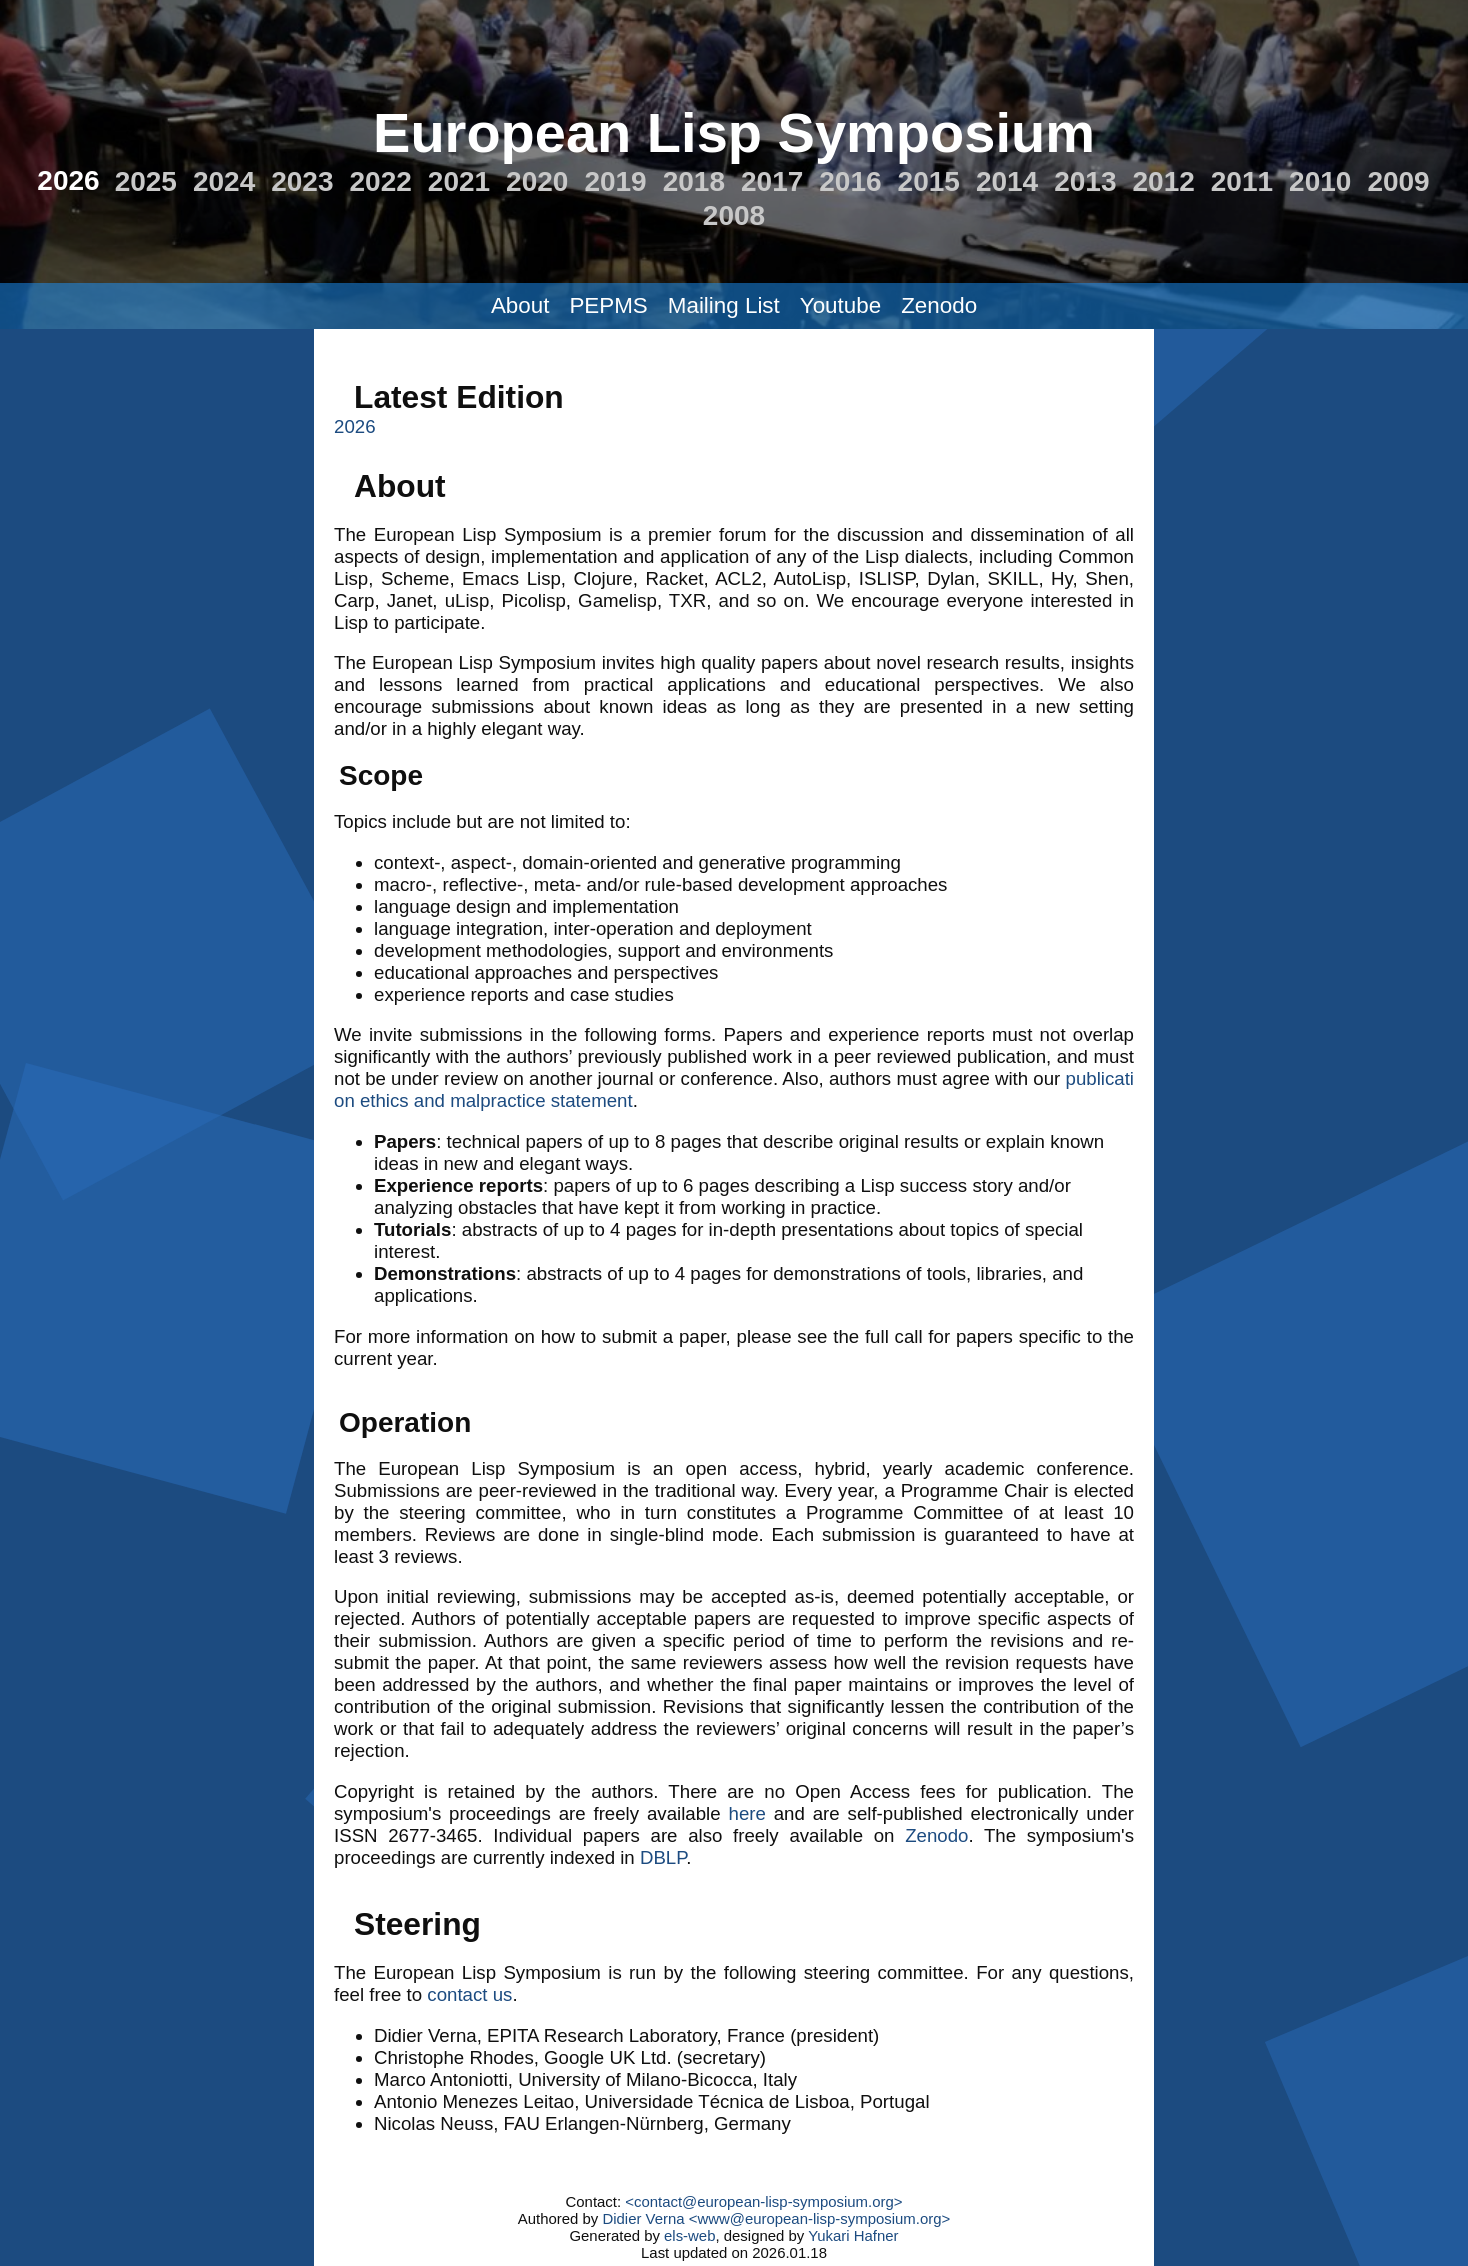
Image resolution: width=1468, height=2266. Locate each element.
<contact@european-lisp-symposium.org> (763, 2201)
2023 (302, 181)
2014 (1007, 181)
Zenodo (939, 305)
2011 (1242, 181)
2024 (224, 181)
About (520, 305)
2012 (1163, 181)
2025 (146, 181)
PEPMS (608, 305)
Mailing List (724, 305)
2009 (1398, 181)
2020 (537, 181)
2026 (68, 180)
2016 (850, 181)
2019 (615, 181)
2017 (772, 181)
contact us (469, 1994)
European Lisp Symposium (734, 132)
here (747, 1813)
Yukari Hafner (853, 2235)
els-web (689, 2235)
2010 (1320, 181)
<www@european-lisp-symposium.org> (819, 2218)
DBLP (663, 1857)
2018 (694, 181)
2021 (459, 181)
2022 (381, 181)
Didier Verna (643, 2218)
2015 (929, 181)
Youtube (840, 305)
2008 (734, 215)
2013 (1085, 181)
